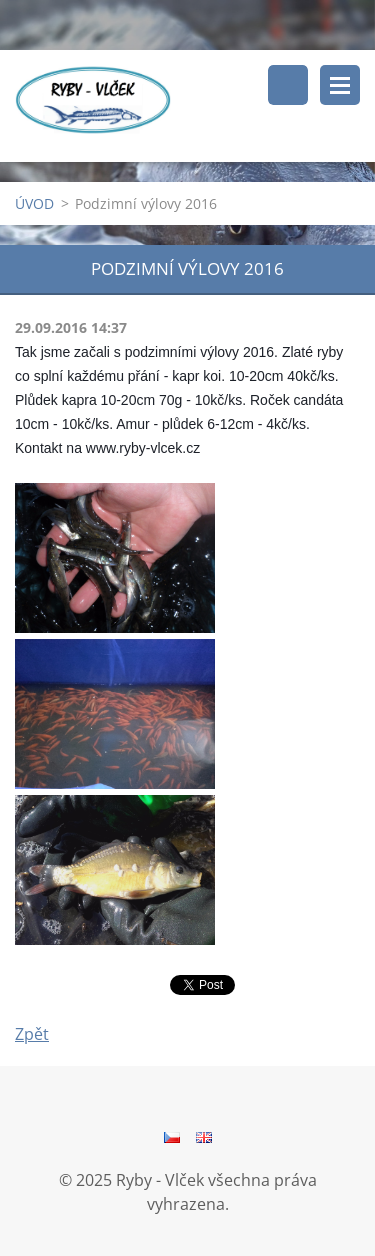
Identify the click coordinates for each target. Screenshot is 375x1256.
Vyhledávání (288, 85)
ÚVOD (34, 203)
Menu (340, 85)
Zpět (32, 1034)
